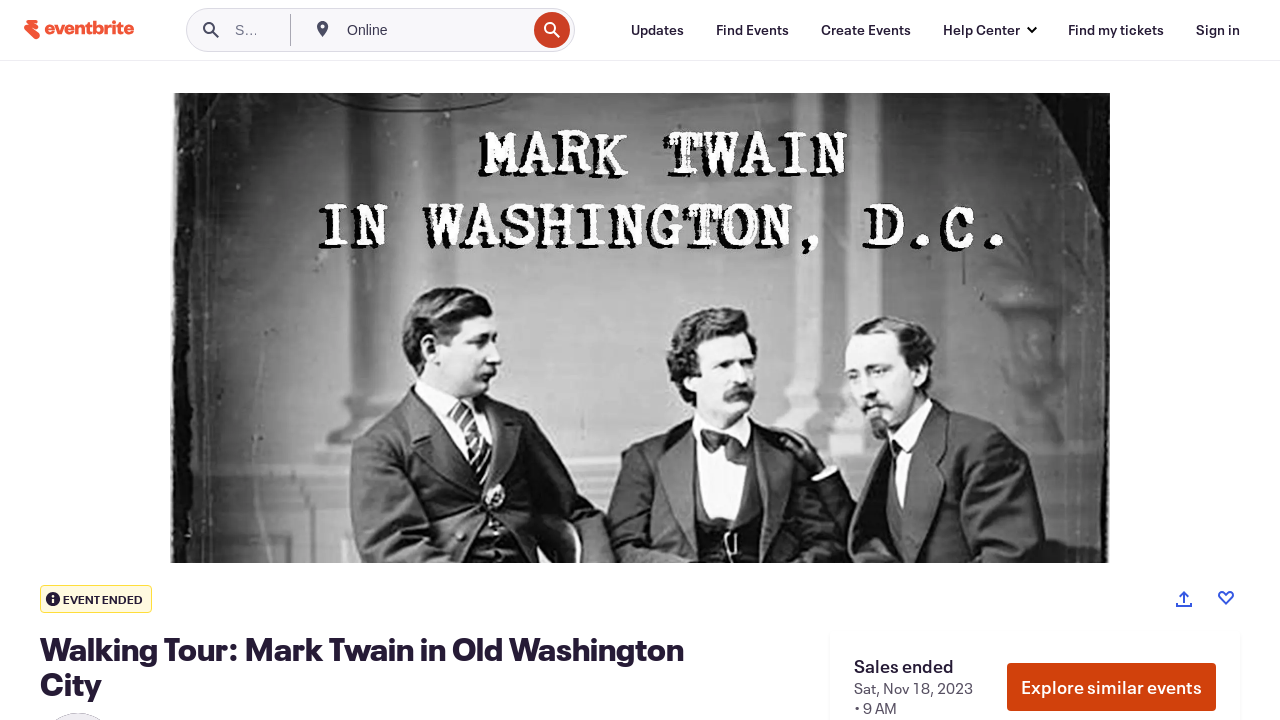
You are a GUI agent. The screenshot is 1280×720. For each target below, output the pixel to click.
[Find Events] (752, 30)
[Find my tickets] (1116, 30)
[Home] (79, 29)
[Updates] (657, 30)
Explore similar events (1111, 687)
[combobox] (434, 30)
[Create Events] (866, 30)
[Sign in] (1218, 30)
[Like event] (1226, 598)
